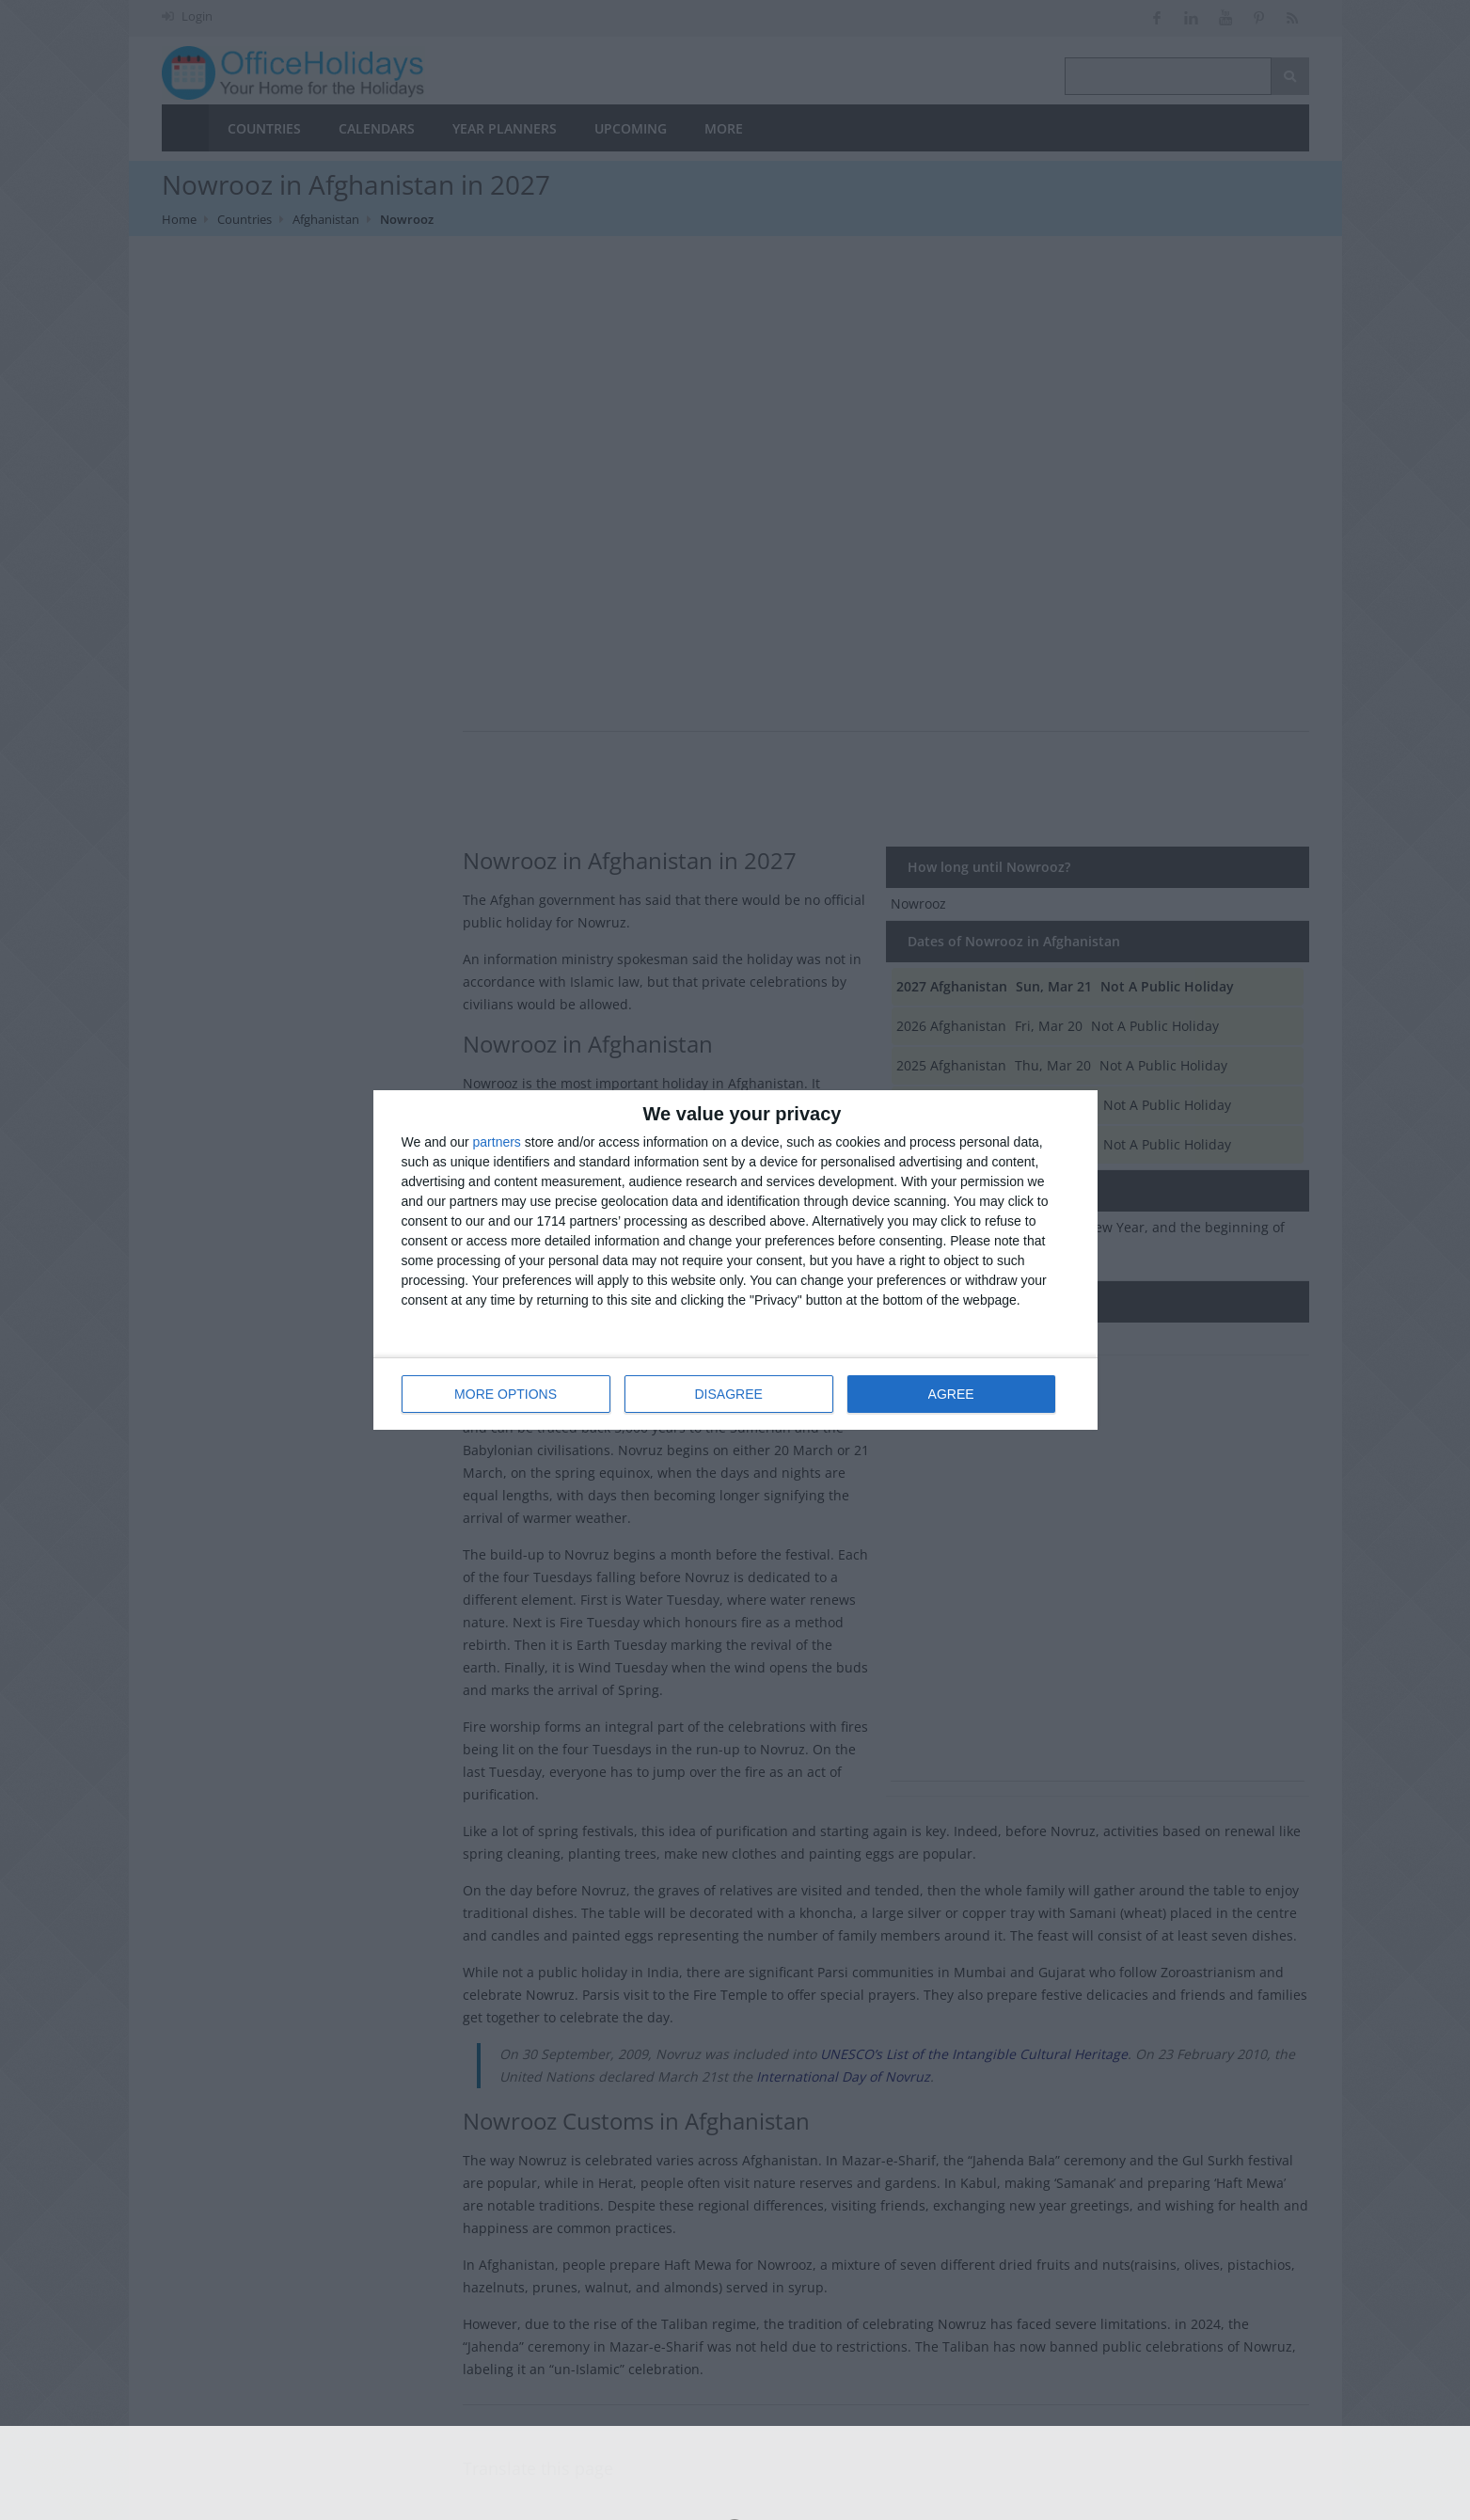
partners (497, 1142)
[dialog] (735, 1260)
